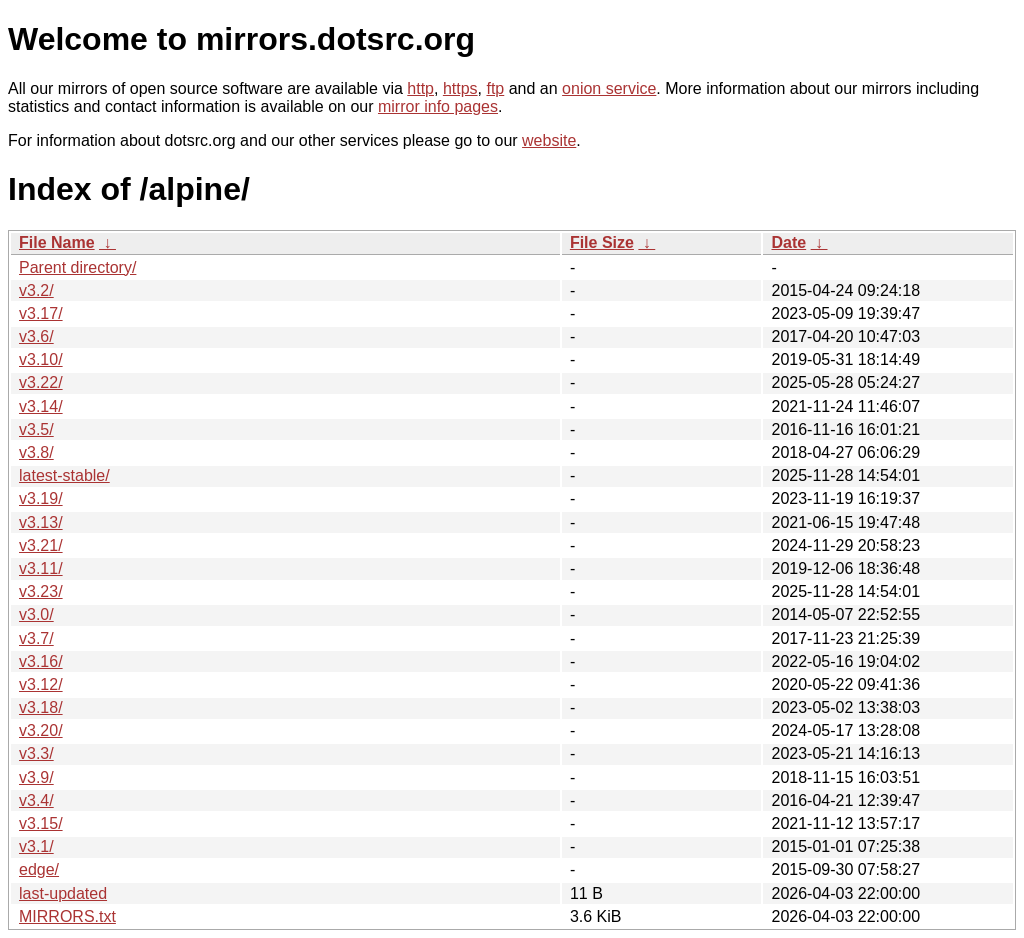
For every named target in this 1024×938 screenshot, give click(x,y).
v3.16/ (41, 661)
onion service (609, 88)
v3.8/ (36, 452)
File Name (57, 242)
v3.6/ (36, 336)
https (460, 88)
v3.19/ (41, 498)
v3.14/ (41, 406)
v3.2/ (36, 290)
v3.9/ (36, 777)
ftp (495, 88)
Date (788, 242)
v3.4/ (36, 800)
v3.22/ (41, 382)
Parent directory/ (77, 267)
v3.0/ (36, 614)
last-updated (63, 893)
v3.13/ (41, 522)
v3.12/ (41, 684)
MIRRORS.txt (67, 916)
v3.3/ (36, 753)
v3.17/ (41, 313)
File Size (602, 242)
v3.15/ (41, 823)
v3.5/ (36, 429)
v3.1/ (36, 846)
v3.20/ (41, 730)
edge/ (39, 869)
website (549, 140)
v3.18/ (41, 707)
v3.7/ (36, 638)
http (420, 88)
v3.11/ (41, 568)
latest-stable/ (64, 475)
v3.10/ (41, 359)
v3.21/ (41, 545)
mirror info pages (438, 106)
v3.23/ (41, 591)
